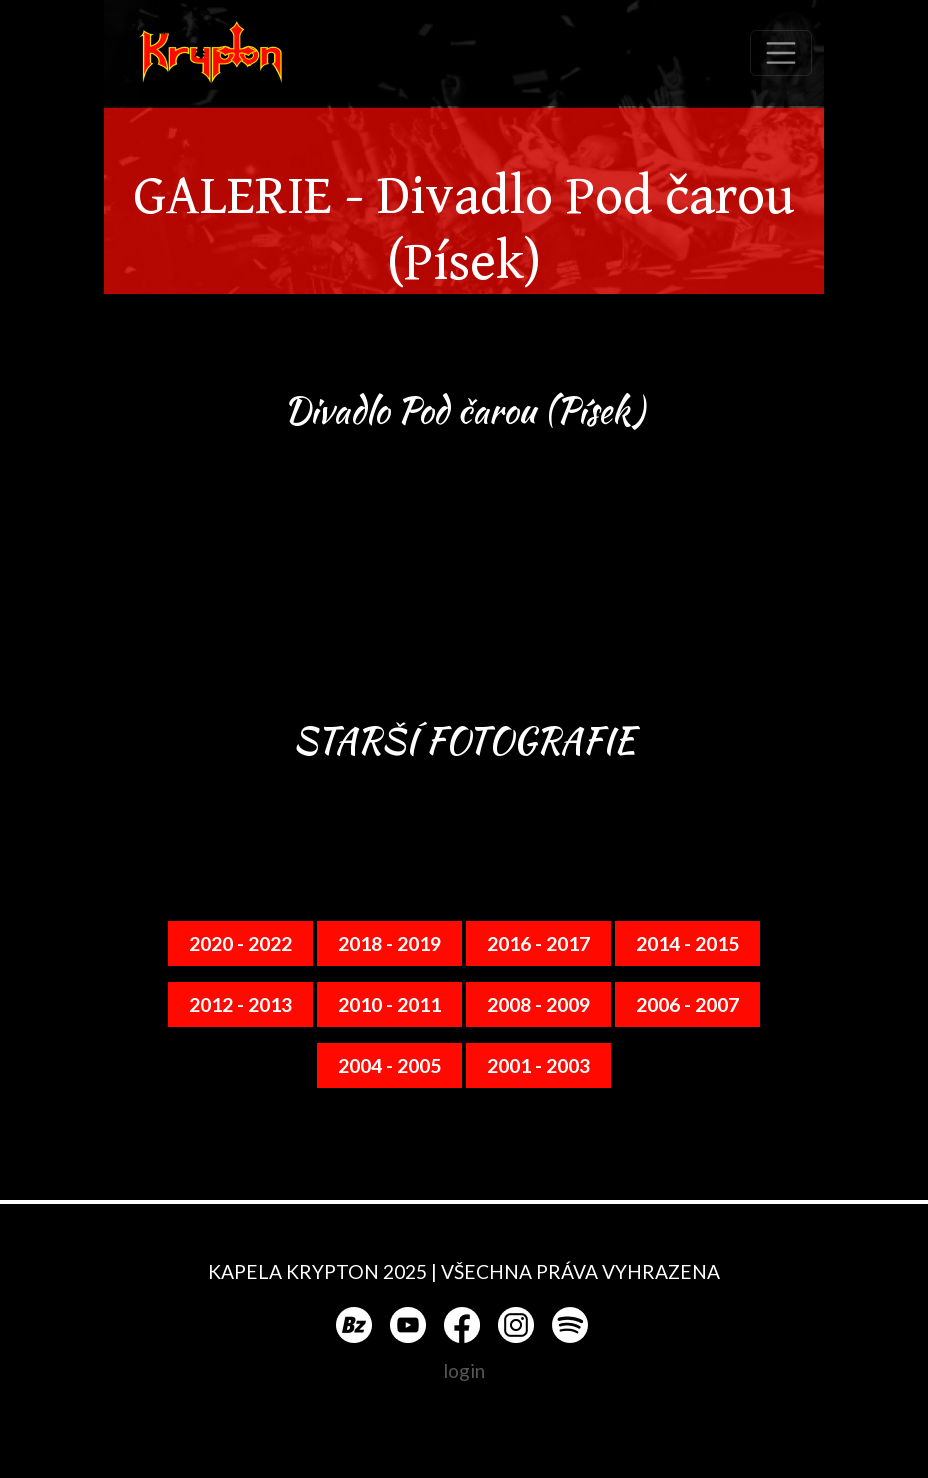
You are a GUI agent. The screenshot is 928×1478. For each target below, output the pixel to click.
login (464, 1370)
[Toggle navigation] (781, 53)
